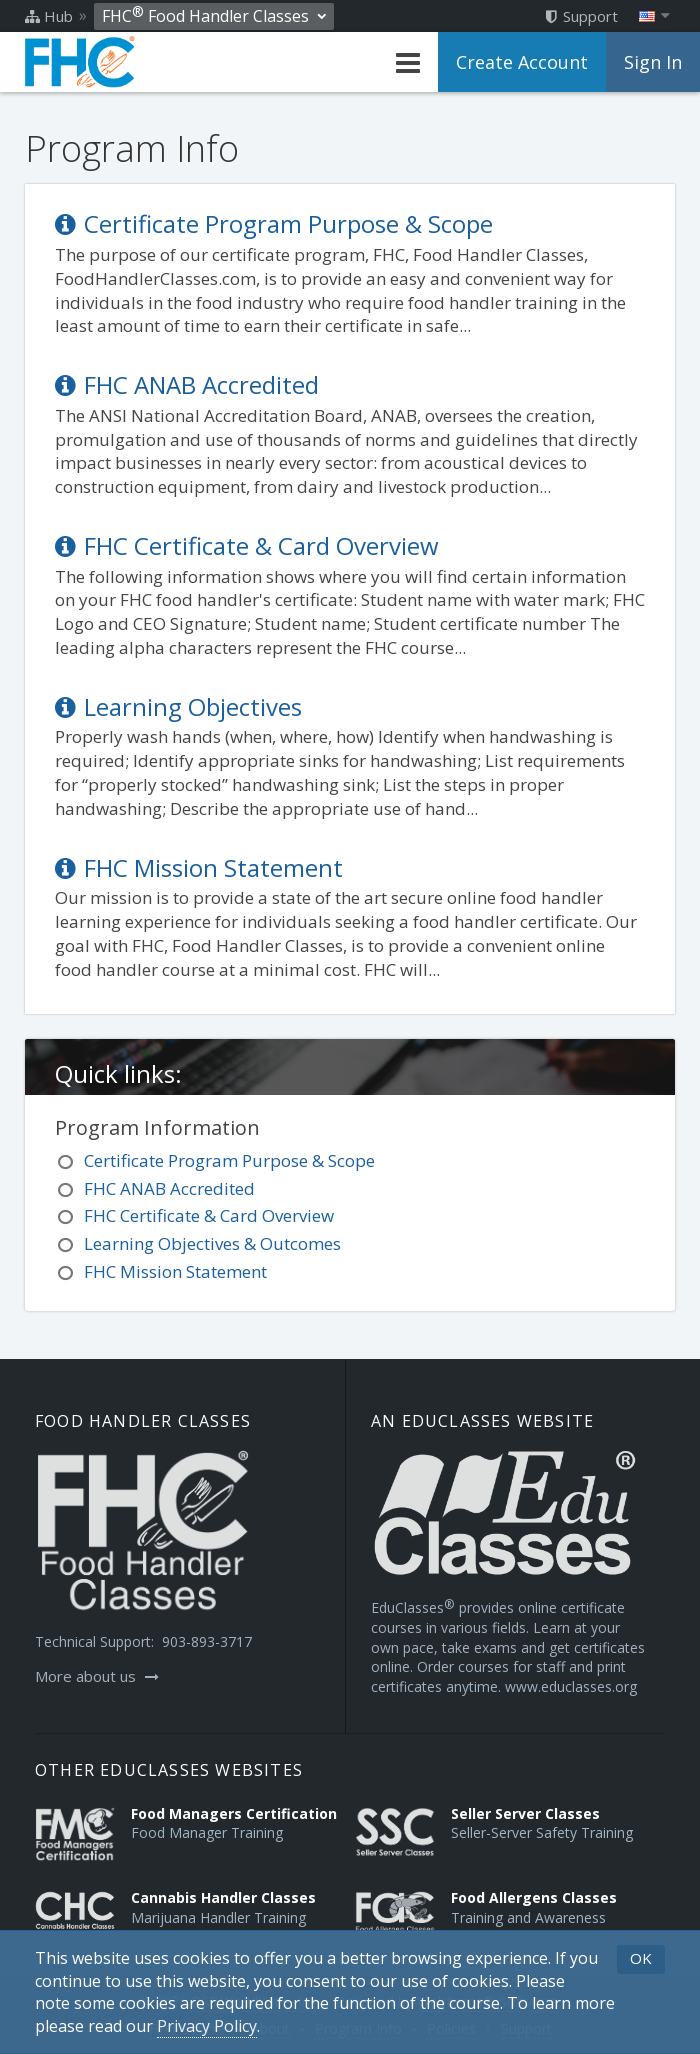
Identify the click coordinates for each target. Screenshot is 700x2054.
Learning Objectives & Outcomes (212, 1243)
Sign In (653, 62)
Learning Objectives (178, 706)
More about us (97, 1676)
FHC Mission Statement (199, 867)
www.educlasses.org (571, 1686)
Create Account (522, 62)
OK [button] (641, 1958)
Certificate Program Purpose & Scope (274, 223)
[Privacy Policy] (207, 2026)
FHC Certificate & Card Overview (247, 545)
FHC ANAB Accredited (187, 384)
